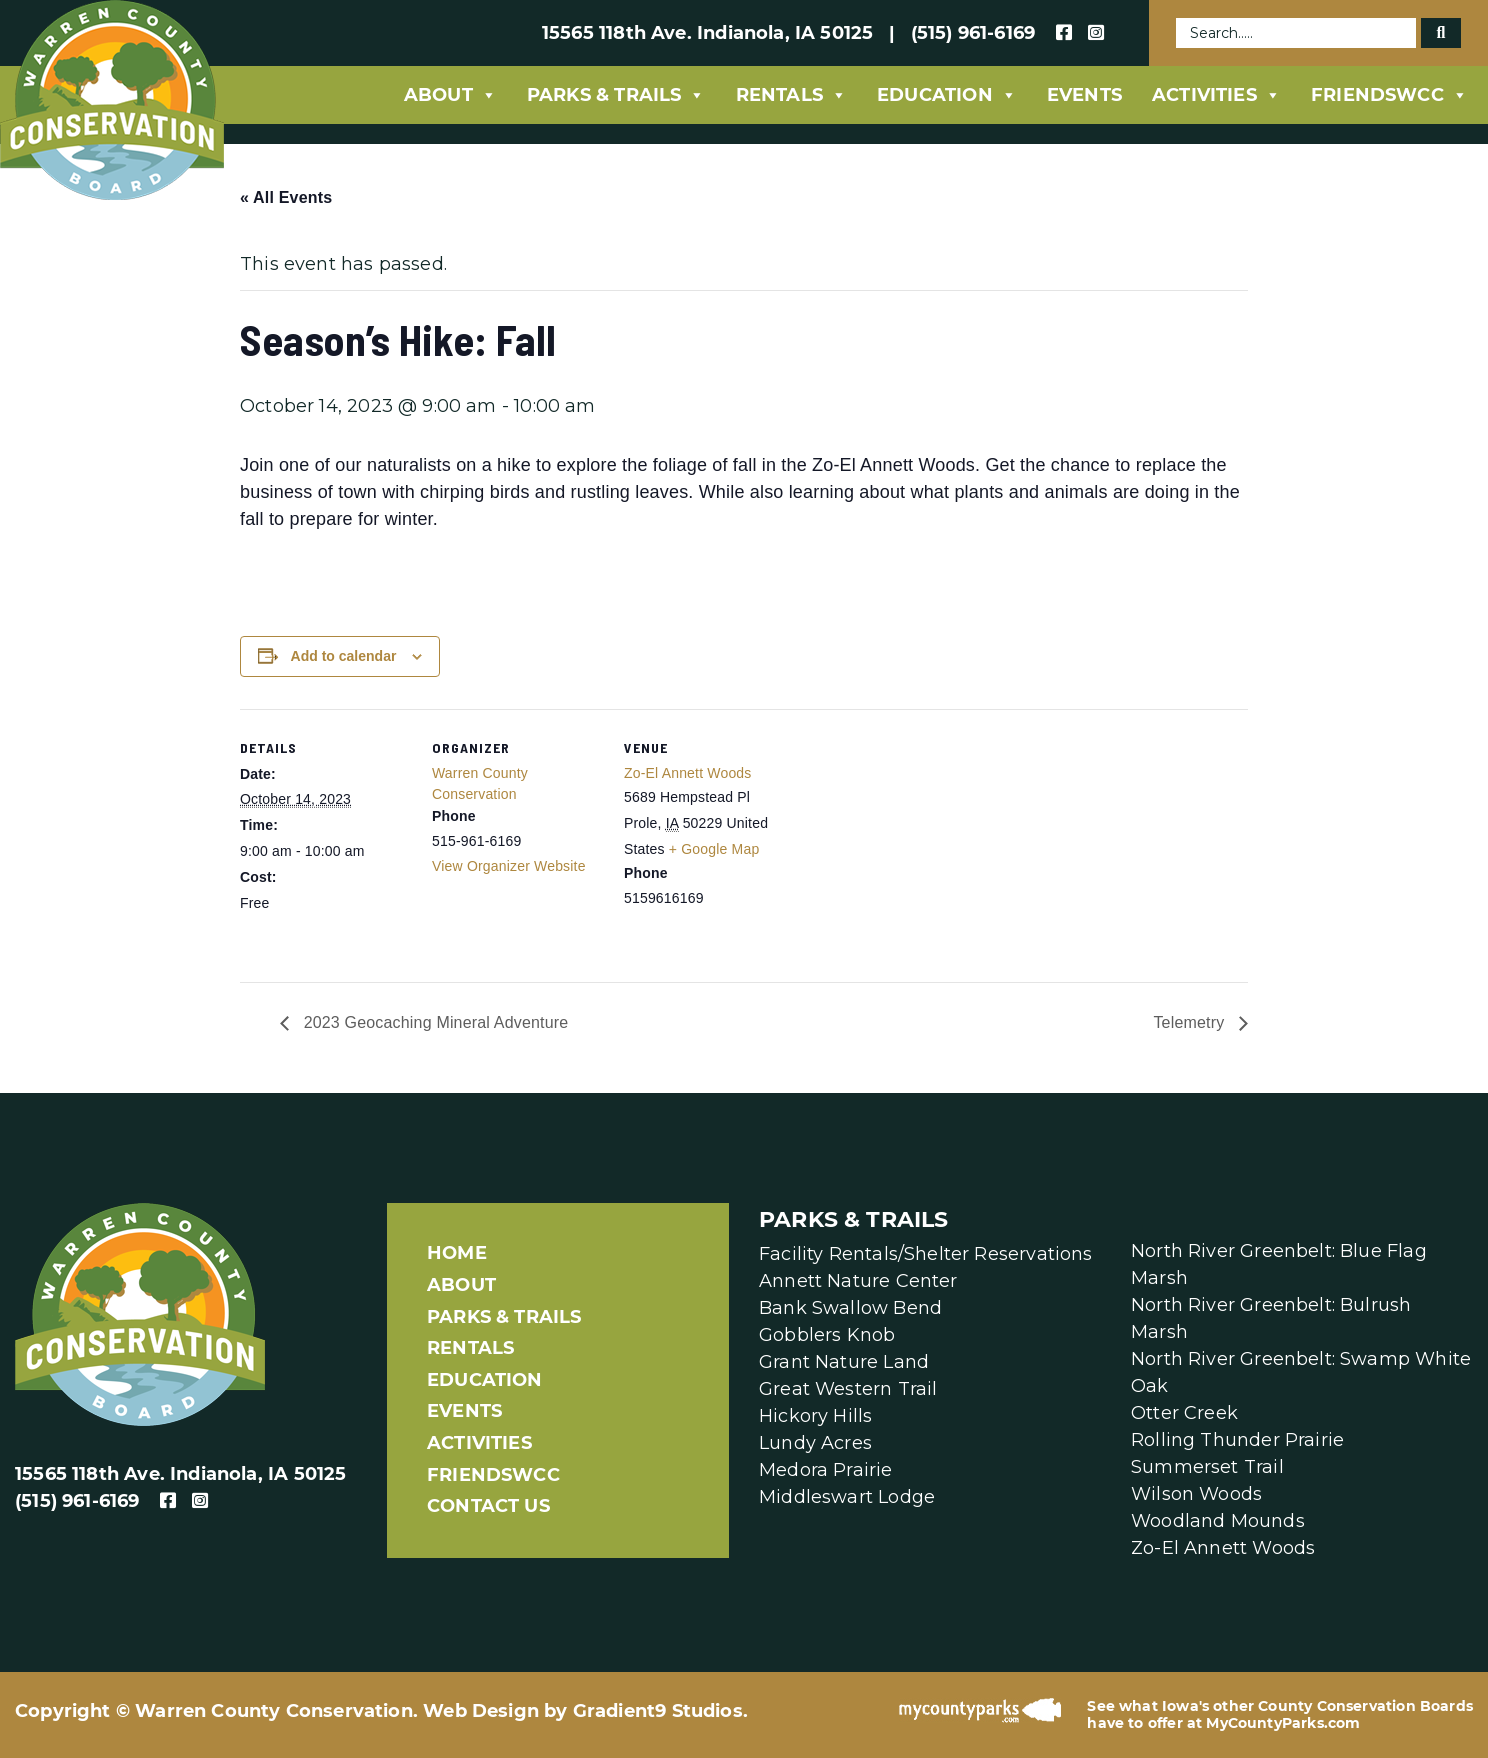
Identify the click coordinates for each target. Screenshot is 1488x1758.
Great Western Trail (848, 1389)
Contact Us (488, 1506)
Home (457, 1253)
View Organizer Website (509, 866)
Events (1084, 95)
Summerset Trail (1207, 1467)
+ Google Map (714, 849)
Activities (1216, 95)
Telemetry (1191, 1022)
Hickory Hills (815, 1416)
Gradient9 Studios (658, 1711)
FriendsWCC (1389, 95)
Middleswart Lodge (847, 1497)
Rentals (791, 95)
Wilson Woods (1196, 1494)
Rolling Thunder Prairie (1237, 1440)
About (450, 95)
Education (947, 95)
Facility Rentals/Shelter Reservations (926, 1254)
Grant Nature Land (844, 1362)
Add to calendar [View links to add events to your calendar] (344, 656)
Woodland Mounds (1218, 1521)
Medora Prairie (826, 1470)
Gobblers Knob (827, 1335)
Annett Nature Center (858, 1281)
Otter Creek (1184, 1413)
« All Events (286, 197)
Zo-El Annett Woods (688, 773)
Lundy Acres (815, 1443)
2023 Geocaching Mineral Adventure (433, 1022)
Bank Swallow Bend (850, 1308)
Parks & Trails (616, 95)
